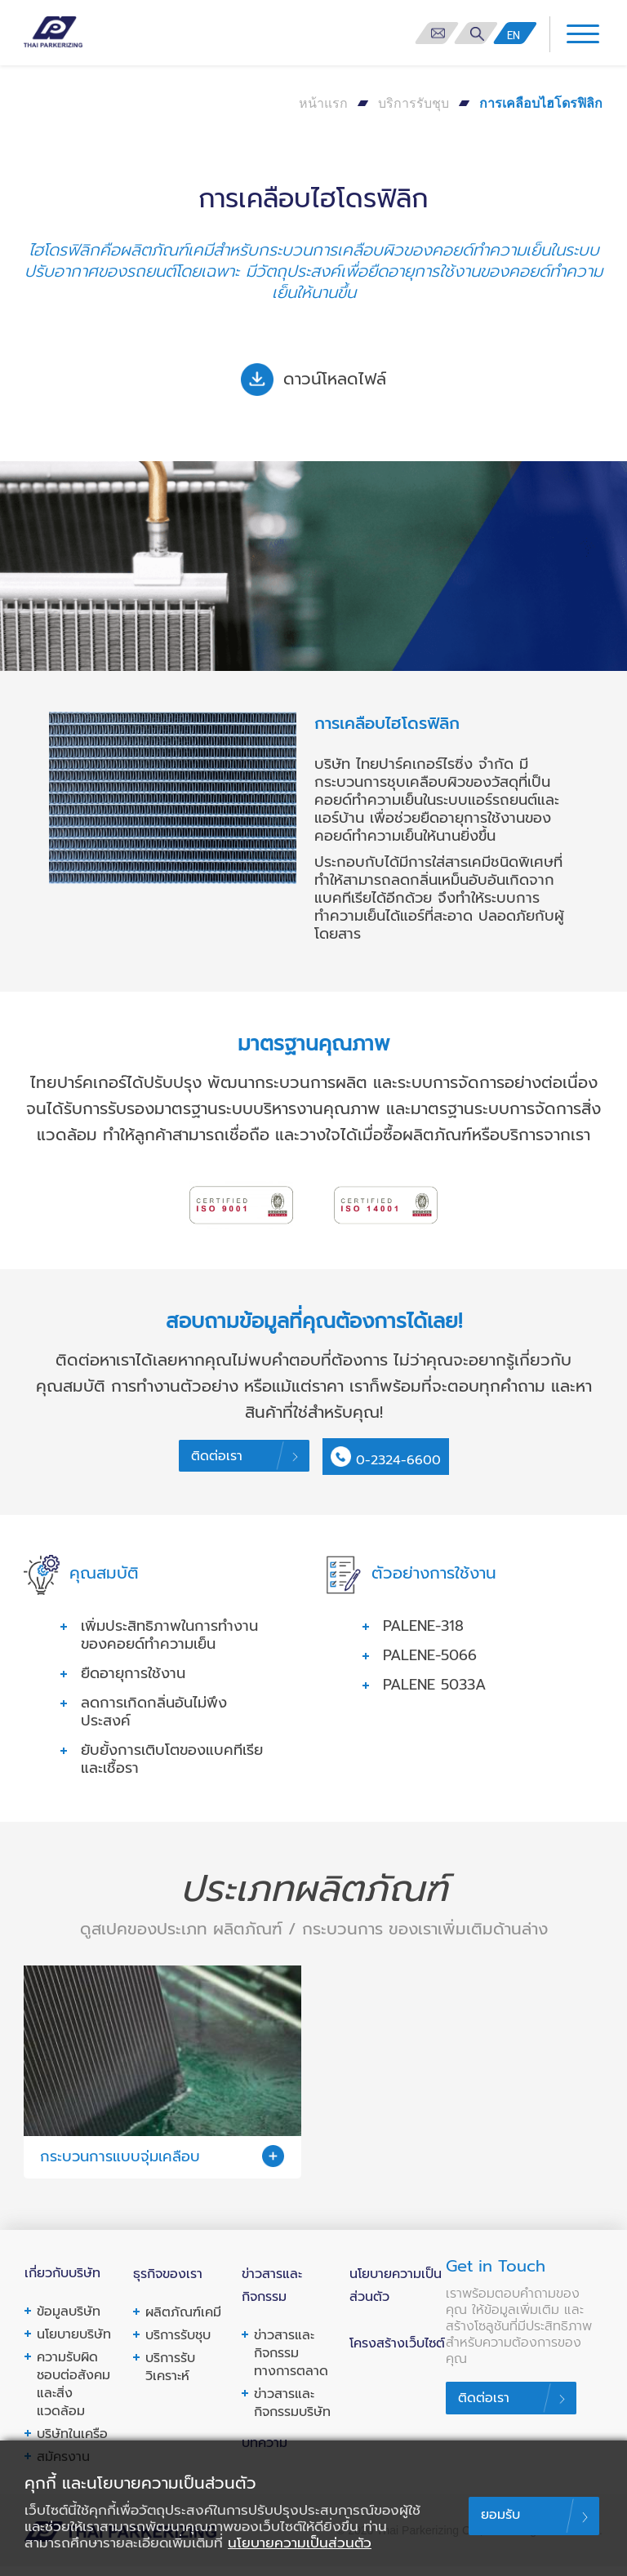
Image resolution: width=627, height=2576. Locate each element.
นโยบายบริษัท (74, 2346)
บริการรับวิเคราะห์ (170, 2377)
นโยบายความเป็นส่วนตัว (299, 2543)
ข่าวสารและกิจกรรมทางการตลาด (291, 2363)
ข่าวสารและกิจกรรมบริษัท (292, 2413)
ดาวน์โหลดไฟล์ (313, 380)
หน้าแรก (323, 103)
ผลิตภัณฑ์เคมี (183, 2323)
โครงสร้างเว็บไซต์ (397, 2352)
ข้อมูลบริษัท (68, 2323)
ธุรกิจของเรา (167, 2284)
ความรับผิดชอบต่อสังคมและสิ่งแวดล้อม (73, 2395)
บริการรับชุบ (413, 103)
